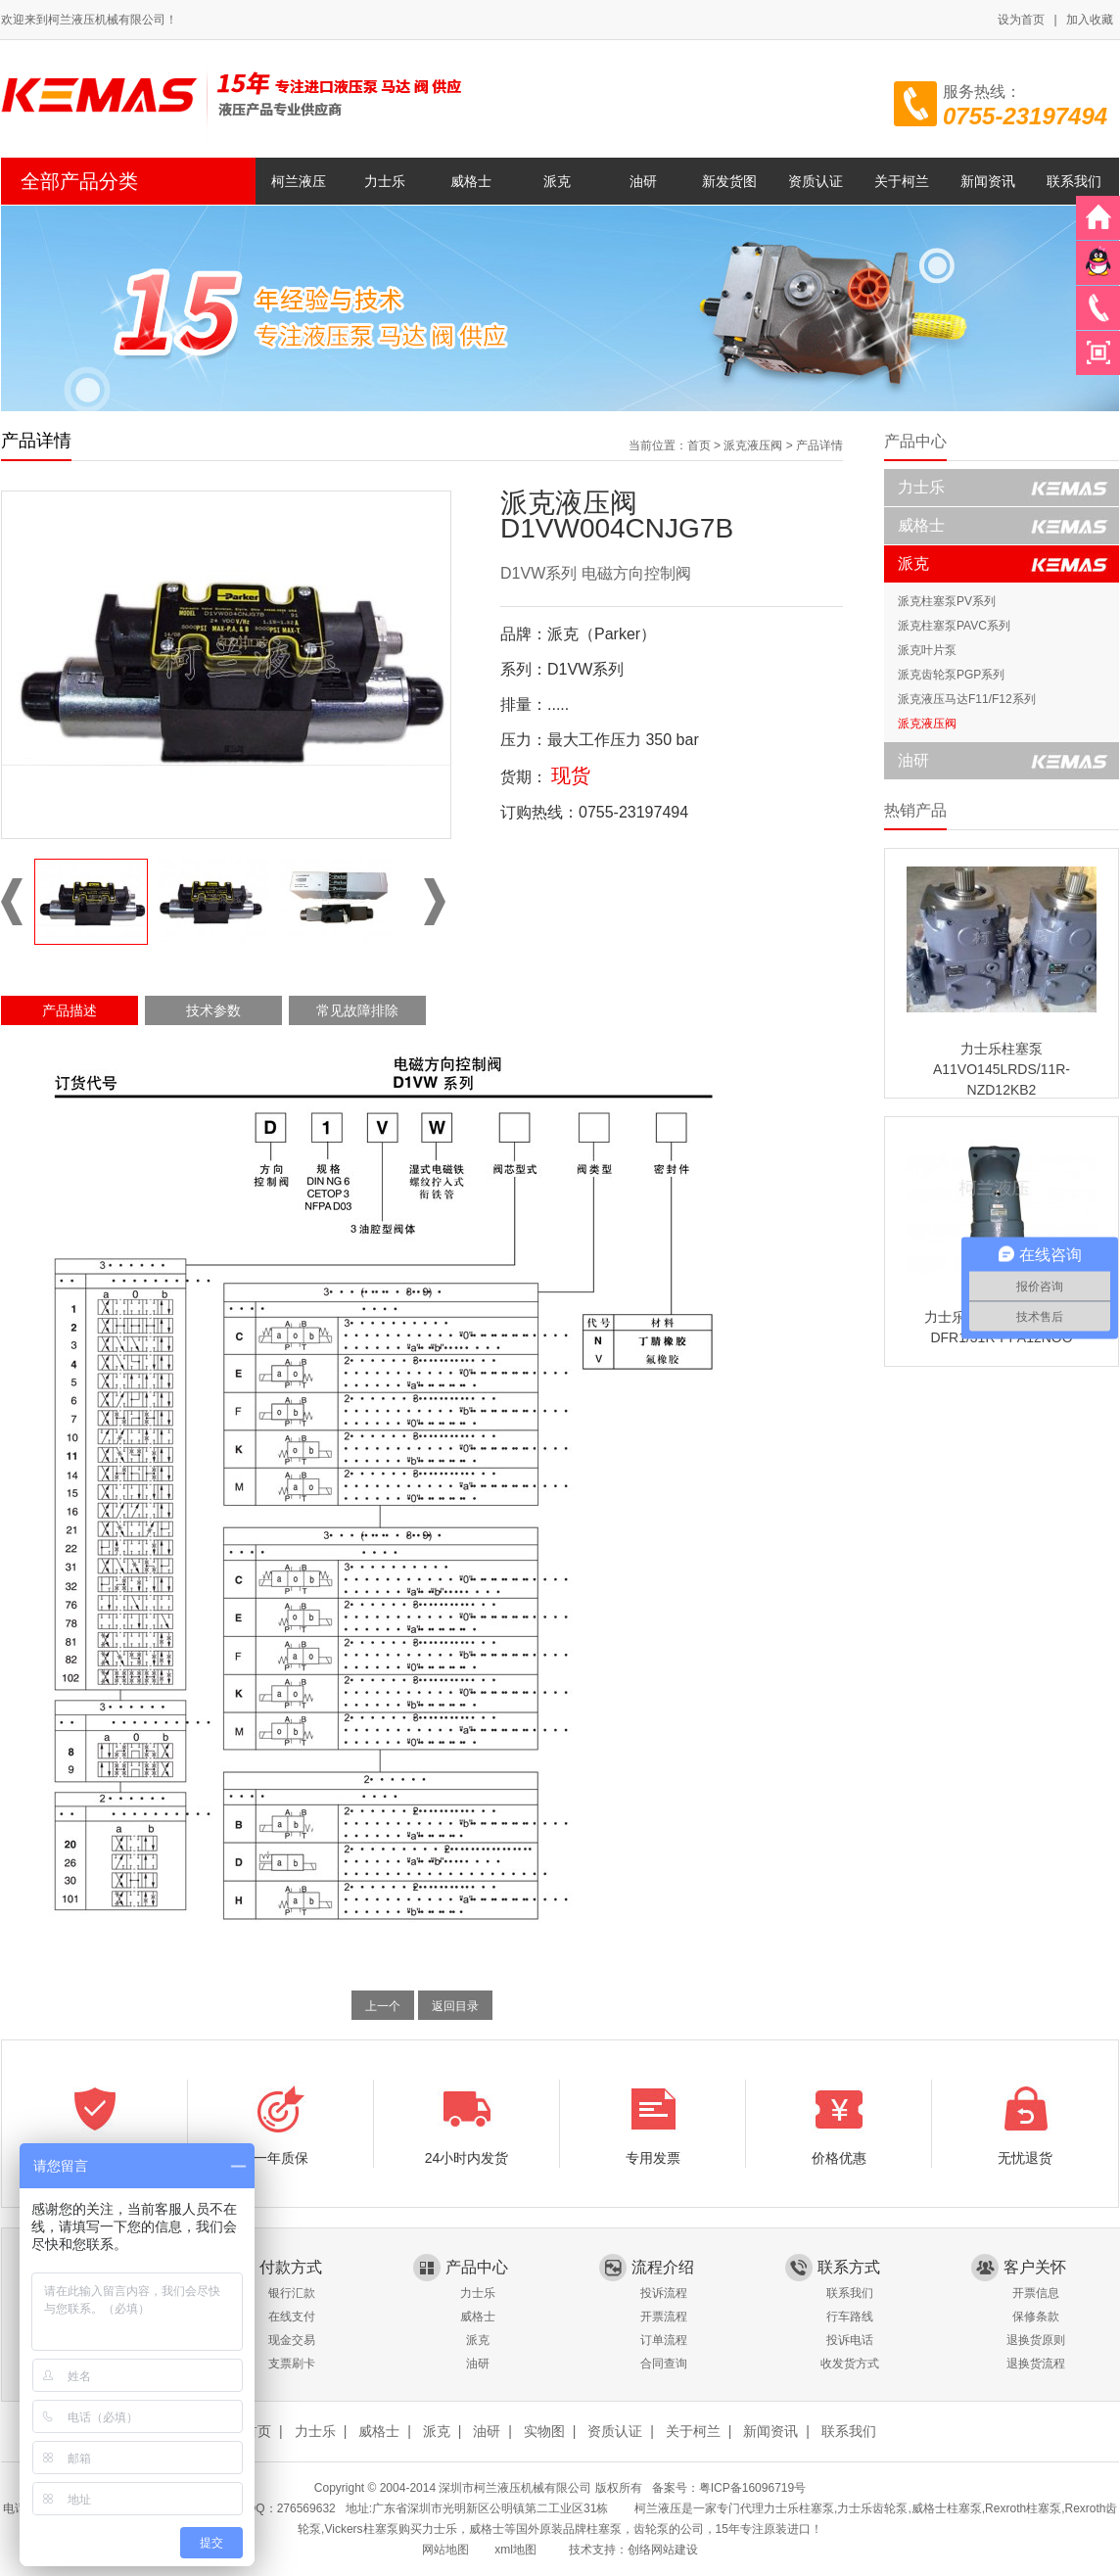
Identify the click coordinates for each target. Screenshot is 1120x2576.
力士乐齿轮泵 (872, 2508)
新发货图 (729, 181)
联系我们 (1074, 181)
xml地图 (515, 2549)
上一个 (382, 2006)
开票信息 (1035, 2293)
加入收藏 (1089, 19)
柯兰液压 (298, 181)
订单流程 (663, 2340)
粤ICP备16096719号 (752, 2488)
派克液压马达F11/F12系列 (967, 699)
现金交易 (291, 2340)
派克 (557, 181)
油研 (643, 181)
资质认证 (815, 181)
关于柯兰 (901, 181)
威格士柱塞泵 (946, 2508)
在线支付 (291, 2316)
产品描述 (69, 1010)
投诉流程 (663, 2293)
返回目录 (455, 2006)
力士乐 (384, 181)
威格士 (470, 181)
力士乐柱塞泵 (799, 2508)
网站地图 (445, 2549)
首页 (699, 445)
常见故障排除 (357, 1010)
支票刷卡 (291, 2363)
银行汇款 (291, 2293)
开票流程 (663, 2316)
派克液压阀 (752, 445)
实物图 (544, 2431)
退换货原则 (1035, 2340)
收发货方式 (849, 2363)
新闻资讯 (987, 181)
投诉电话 (849, 2340)
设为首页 (1021, 19)
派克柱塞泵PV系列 (947, 601)
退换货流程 (1035, 2363)
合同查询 (663, 2363)
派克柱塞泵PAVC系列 (954, 625)
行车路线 (849, 2316)
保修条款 (1035, 2316)
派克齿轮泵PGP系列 (951, 674)
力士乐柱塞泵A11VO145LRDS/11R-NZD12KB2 (1001, 1069)
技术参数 (213, 1010)
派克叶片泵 (927, 650)
